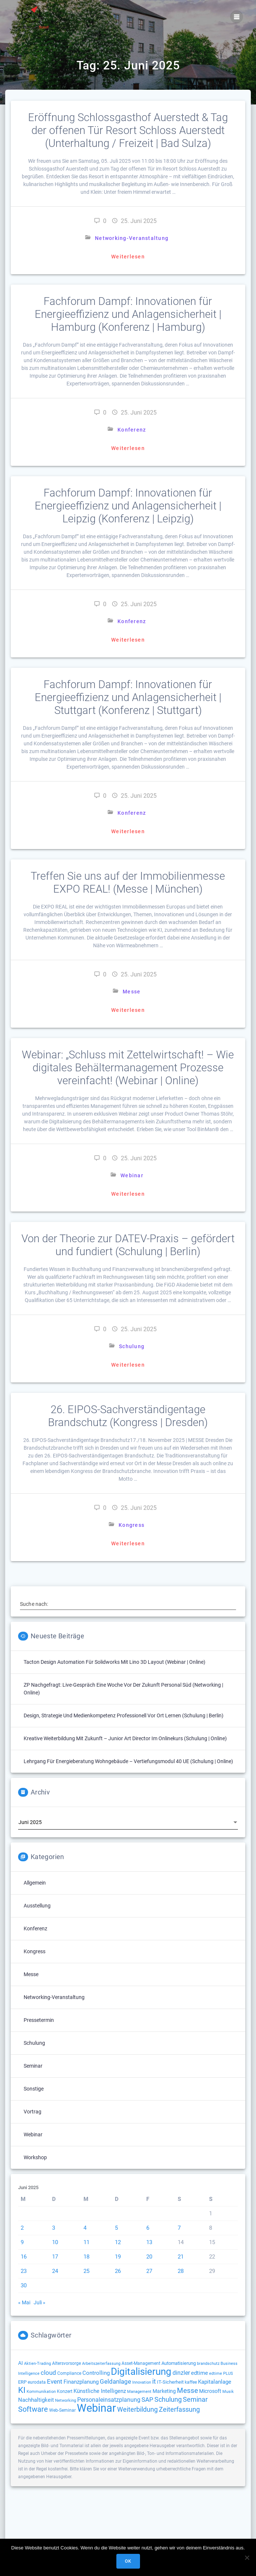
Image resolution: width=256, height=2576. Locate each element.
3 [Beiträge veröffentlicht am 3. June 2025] (53, 2228)
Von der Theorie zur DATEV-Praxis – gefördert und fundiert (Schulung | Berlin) (128, 1247)
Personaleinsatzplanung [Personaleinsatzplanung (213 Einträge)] (108, 2399)
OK (127, 2561)
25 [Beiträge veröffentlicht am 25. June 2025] (86, 2271)
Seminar (33, 2066)
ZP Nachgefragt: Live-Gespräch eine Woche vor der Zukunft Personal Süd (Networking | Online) (123, 1689)
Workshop (35, 2157)
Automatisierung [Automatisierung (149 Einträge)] (178, 2363)
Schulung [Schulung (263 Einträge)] (168, 2399)
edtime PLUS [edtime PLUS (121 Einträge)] (221, 2373)
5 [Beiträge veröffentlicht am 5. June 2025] (116, 2228)
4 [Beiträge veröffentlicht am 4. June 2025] (84, 2228)
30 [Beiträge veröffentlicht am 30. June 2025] (24, 2285)
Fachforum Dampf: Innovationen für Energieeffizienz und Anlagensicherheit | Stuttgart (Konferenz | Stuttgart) (128, 697)
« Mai (24, 2302)
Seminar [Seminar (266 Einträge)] (195, 2399)
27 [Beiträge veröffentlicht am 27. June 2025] (149, 2271)
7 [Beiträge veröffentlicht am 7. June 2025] (179, 2228)
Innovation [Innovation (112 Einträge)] (141, 2382)
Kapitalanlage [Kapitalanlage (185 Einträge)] (214, 2381)
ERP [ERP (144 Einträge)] (22, 2382)
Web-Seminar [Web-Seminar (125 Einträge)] (62, 2410)
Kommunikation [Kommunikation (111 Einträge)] (41, 2391)
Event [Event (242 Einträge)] (54, 2381)
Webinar (131, 1175)
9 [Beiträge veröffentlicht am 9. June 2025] (22, 2242)
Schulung (131, 1348)
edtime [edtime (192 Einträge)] (199, 2373)
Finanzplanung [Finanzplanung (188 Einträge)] (81, 2381)
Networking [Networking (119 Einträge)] (65, 2400)
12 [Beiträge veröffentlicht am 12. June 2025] (118, 2242)
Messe (131, 992)
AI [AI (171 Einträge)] (20, 2363)
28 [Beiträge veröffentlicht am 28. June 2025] (181, 2271)
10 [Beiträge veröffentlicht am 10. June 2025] (55, 2242)
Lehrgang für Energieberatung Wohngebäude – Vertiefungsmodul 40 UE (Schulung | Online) (128, 1761)
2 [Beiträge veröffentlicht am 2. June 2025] (22, 2228)
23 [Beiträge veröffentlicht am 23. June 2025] (24, 2271)
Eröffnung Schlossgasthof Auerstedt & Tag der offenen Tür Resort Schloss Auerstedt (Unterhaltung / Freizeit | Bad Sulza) (128, 130)
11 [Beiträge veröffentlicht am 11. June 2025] (86, 2242)
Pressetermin (39, 2020)
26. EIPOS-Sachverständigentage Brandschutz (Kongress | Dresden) (128, 1418)
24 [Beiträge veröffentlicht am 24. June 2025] (55, 2271)
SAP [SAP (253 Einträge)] (147, 2399)
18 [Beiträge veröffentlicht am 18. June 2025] (86, 2256)
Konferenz (131, 430)
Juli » (39, 2302)
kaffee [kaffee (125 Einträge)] (191, 2382)
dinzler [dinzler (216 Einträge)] (181, 2372)
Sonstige (34, 2089)
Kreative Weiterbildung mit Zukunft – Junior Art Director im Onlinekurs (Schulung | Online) (125, 1738)
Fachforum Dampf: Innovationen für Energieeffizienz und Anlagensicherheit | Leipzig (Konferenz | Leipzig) (128, 506)
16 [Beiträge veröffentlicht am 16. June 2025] (24, 2256)
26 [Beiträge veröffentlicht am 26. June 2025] (118, 2271)
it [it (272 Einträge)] (154, 2381)
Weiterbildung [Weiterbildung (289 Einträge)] (137, 2409)
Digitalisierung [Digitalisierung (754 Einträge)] (141, 2371)
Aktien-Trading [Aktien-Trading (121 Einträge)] (37, 2363)
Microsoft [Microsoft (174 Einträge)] (210, 2391)
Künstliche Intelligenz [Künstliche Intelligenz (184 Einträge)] (100, 2391)
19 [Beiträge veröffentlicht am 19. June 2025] (118, 2256)
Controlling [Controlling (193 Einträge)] (96, 2373)
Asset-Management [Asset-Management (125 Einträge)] (141, 2363)
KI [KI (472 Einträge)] (21, 2390)
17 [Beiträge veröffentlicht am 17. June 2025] (55, 2256)
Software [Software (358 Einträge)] (33, 2409)
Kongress (131, 1527)
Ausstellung (37, 1906)
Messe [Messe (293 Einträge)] (187, 2391)
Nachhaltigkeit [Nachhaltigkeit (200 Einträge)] (36, 2400)
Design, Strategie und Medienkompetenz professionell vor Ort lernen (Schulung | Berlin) (123, 1715)
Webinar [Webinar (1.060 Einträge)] (96, 2408)
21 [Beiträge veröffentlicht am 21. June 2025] (181, 2256)
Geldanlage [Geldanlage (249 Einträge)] (115, 2381)
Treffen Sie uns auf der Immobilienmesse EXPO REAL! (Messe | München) (128, 882)
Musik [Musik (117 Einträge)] (228, 2391)
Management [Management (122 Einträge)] (139, 2391)
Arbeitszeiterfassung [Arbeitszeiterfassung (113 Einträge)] (101, 2363)
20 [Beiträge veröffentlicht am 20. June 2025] (149, 2256)
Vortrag (32, 2112)
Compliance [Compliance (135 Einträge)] (69, 2373)
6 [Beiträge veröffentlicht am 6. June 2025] (147, 2228)
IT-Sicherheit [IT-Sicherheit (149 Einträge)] (170, 2382)
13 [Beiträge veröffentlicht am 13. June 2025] (149, 2242)
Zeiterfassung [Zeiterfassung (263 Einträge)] (179, 2409)
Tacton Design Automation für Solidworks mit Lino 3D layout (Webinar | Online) (114, 1662)
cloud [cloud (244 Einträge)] (48, 2372)
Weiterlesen (128, 257)
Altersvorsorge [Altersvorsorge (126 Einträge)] (66, 2363)
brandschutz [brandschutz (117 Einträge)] (208, 2363)
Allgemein (35, 1883)
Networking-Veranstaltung (131, 238)
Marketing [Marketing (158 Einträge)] (164, 2391)
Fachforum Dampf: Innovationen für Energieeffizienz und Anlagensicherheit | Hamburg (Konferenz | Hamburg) (128, 314)
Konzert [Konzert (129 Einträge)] (64, 2391)
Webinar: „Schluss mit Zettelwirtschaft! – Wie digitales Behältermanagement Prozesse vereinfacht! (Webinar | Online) (128, 1067)
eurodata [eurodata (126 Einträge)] (37, 2382)
